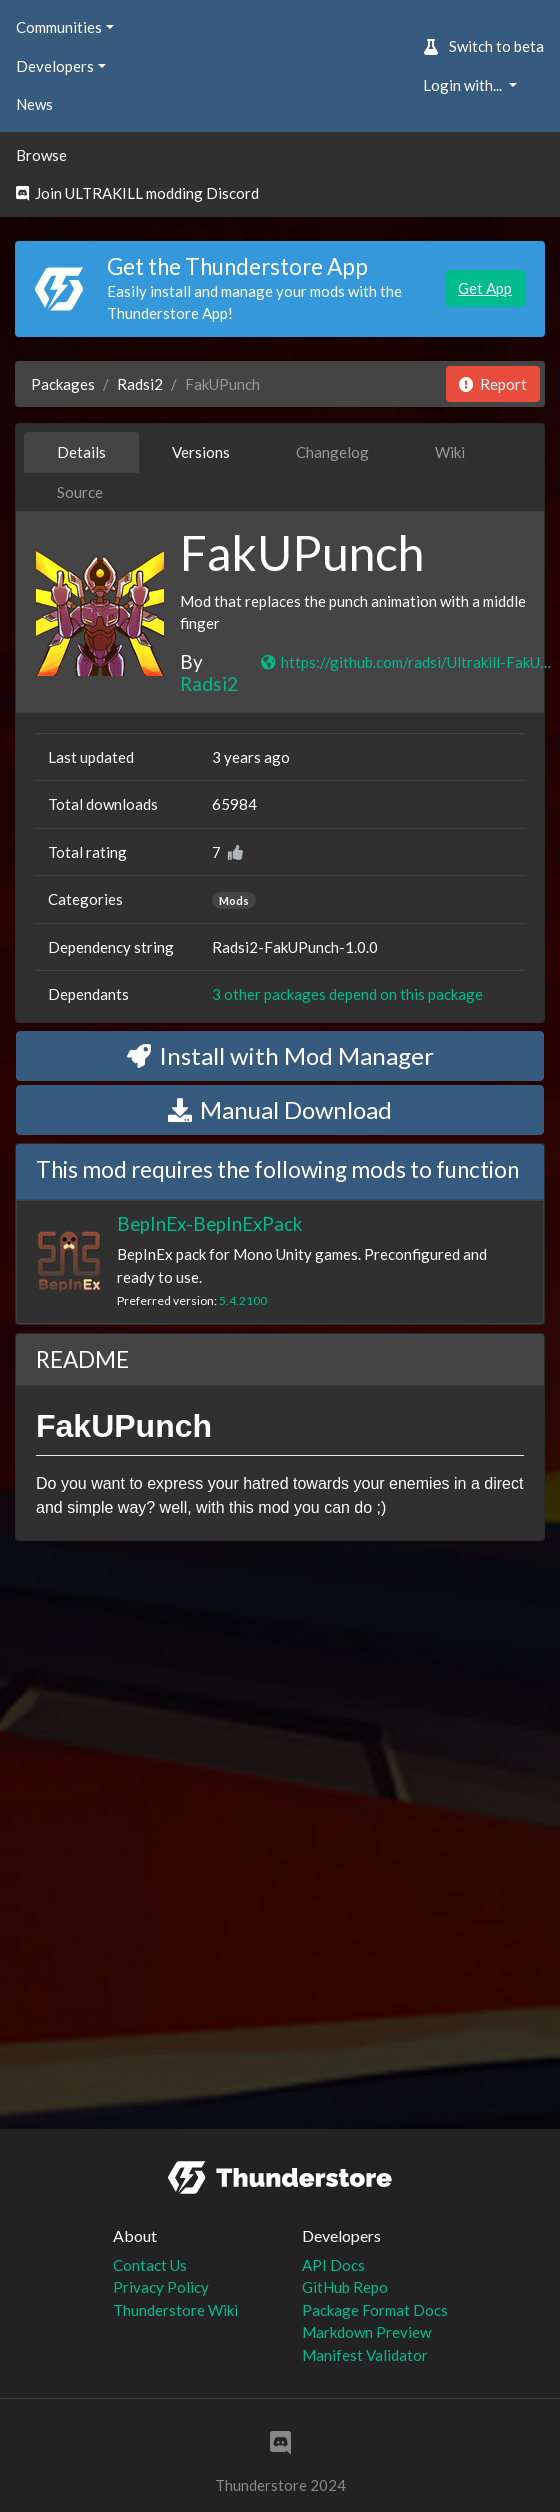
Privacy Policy (161, 2287)
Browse (41, 155)
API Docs (333, 2265)
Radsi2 (140, 384)
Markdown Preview (366, 2332)
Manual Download (280, 1109)
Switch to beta (483, 46)
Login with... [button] (464, 85)
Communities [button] (59, 27)
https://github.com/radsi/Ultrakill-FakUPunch (409, 662)
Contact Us (150, 2265)
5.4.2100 (243, 1300)
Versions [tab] (201, 452)
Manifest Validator (365, 2355)
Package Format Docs (375, 2310)
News (34, 104)
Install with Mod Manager (280, 1055)
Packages (63, 384)
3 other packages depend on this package (347, 994)
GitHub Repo (345, 2287)
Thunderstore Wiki (175, 2310)
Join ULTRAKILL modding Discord (137, 193)
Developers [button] (55, 66)
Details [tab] (81, 452)
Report (493, 384)
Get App (485, 288)
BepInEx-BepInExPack (209, 1223)
